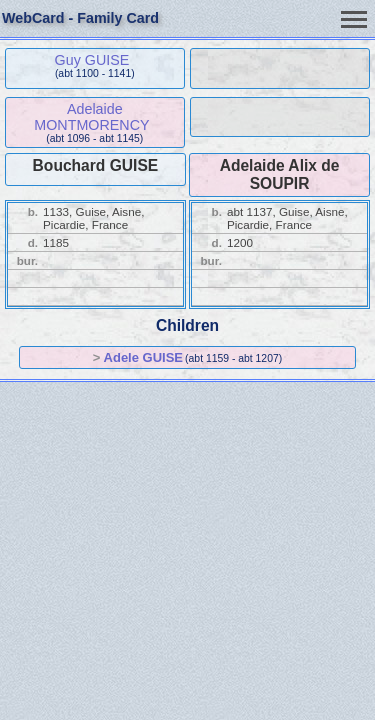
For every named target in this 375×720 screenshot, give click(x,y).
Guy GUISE (92, 60)
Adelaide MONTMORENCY (91, 117)
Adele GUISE (143, 357)
